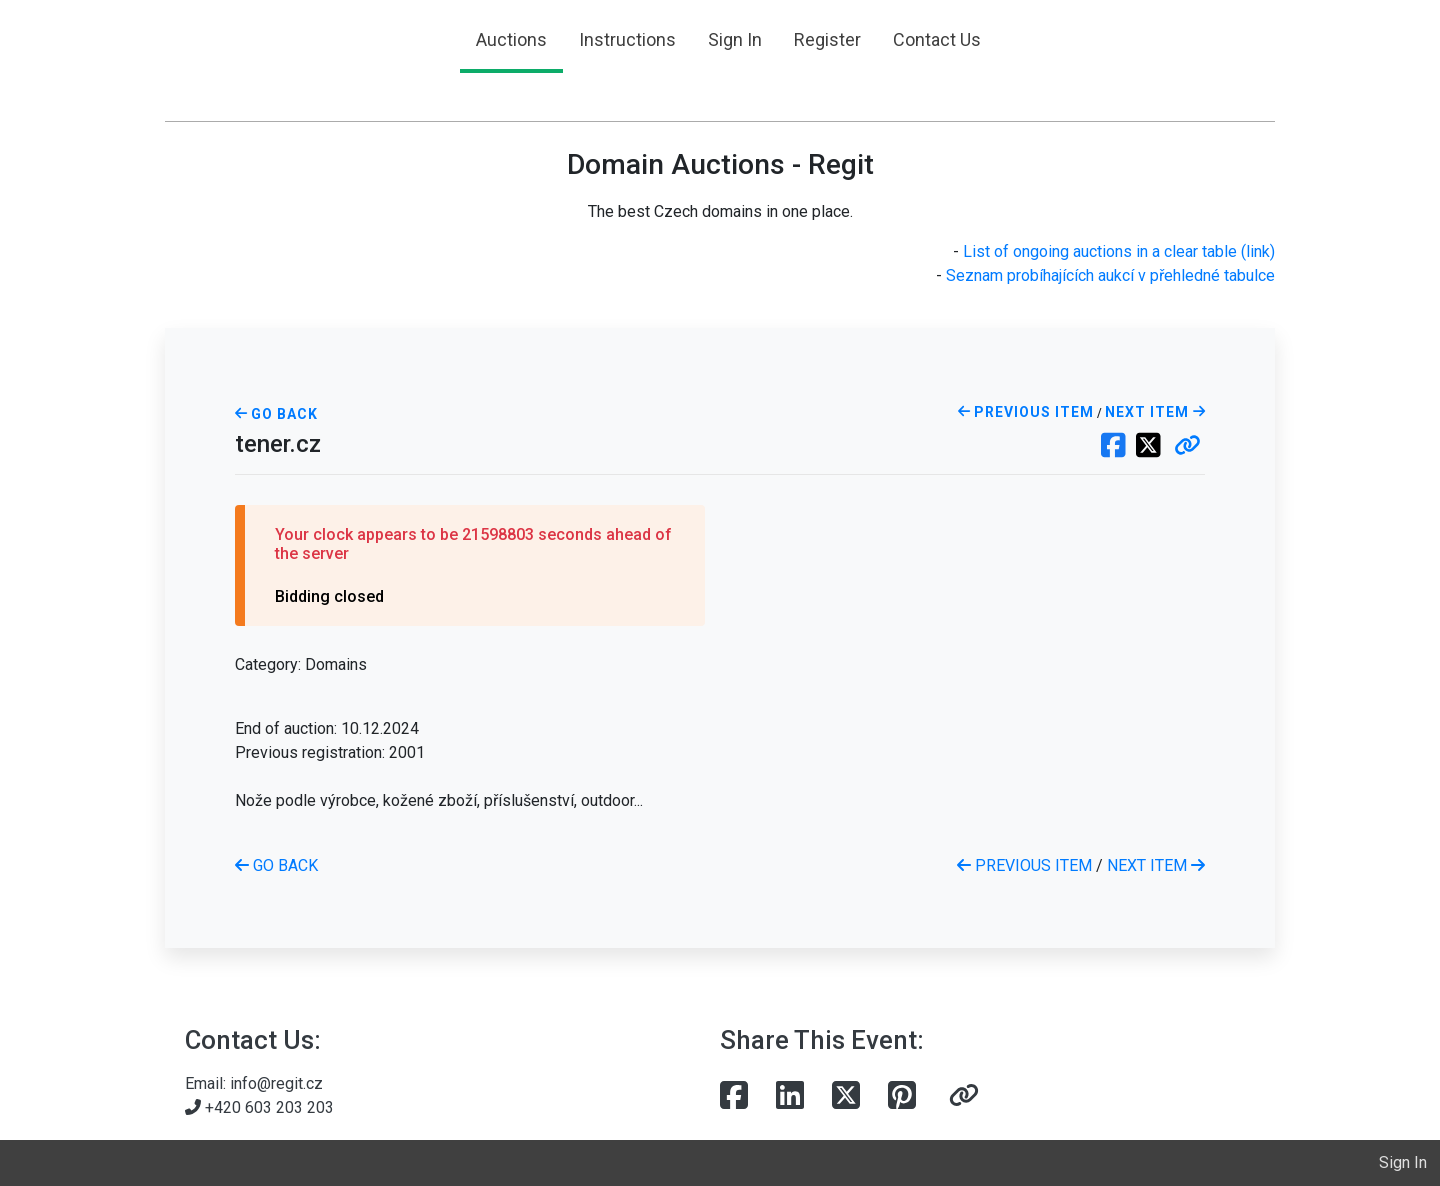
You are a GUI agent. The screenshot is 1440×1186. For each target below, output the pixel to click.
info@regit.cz (276, 1083)
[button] (1187, 447)
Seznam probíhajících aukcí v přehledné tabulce (1110, 275)
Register (827, 39)
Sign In (735, 39)
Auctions (511, 39)
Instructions (627, 39)
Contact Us (937, 39)
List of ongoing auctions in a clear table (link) (1119, 251)
